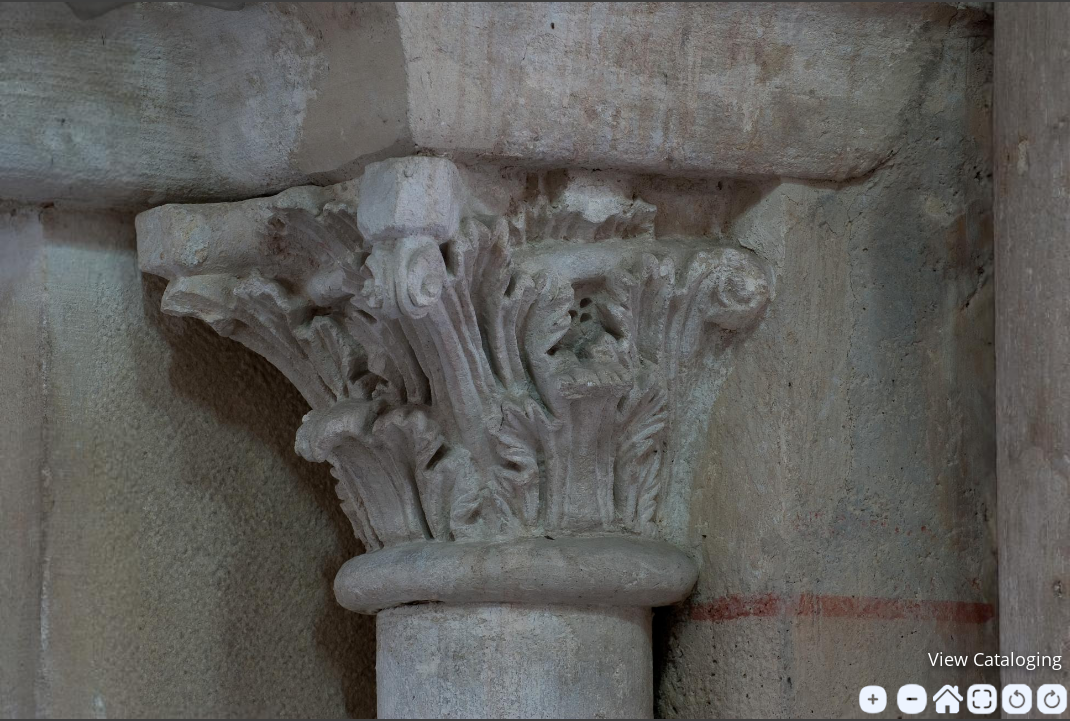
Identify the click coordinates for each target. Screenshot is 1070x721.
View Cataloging (995, 659)
